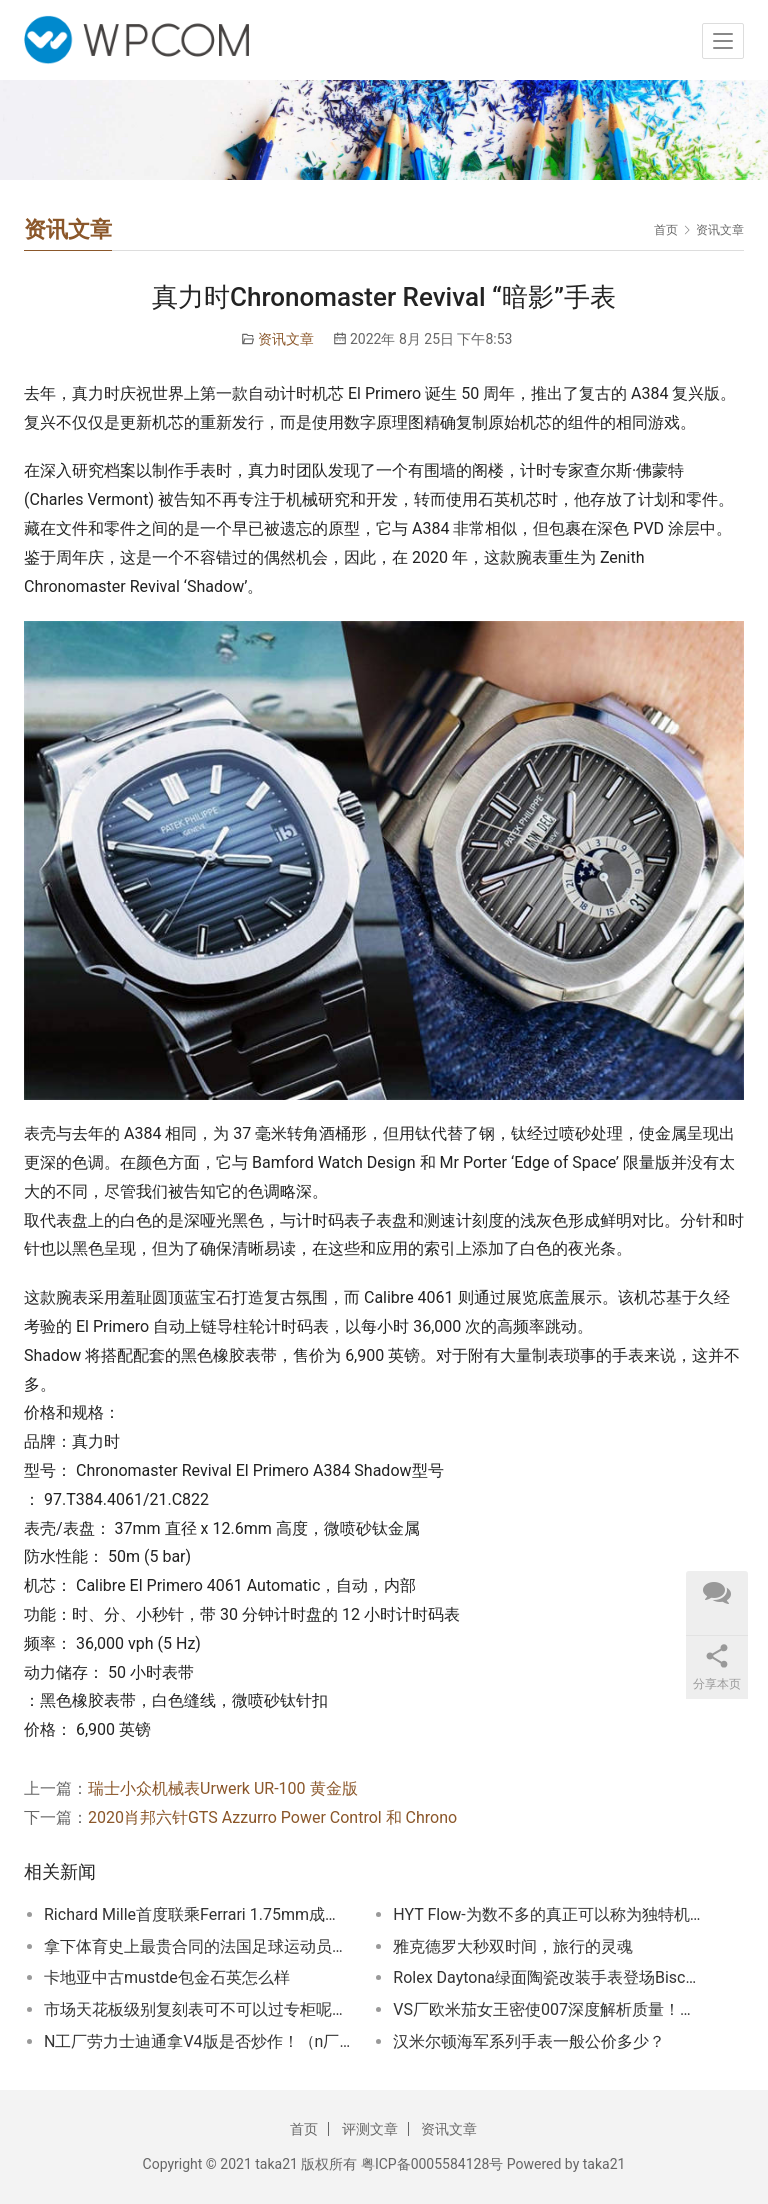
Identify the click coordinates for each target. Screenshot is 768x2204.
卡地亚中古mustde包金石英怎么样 (167, 1977)
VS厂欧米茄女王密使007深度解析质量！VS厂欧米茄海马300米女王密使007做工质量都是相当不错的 (546, 2009)
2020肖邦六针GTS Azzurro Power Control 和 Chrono (272, 1817)
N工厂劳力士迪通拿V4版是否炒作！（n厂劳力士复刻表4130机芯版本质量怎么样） (197, 2041)
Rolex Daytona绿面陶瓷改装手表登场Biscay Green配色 (546, 1977)
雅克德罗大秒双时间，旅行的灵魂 (513, 1946)
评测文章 (370, 2129)
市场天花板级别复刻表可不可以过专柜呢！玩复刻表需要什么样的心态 (197, 2009)
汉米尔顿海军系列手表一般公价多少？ (529, 2041)
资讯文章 (286, 339)
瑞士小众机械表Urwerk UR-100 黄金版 (223, 1788)
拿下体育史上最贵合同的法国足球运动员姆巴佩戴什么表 (197, 1946)
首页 (666, 230)
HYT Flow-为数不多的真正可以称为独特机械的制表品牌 (546, 1914)
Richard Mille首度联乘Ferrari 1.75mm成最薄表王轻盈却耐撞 (197, 1914)
